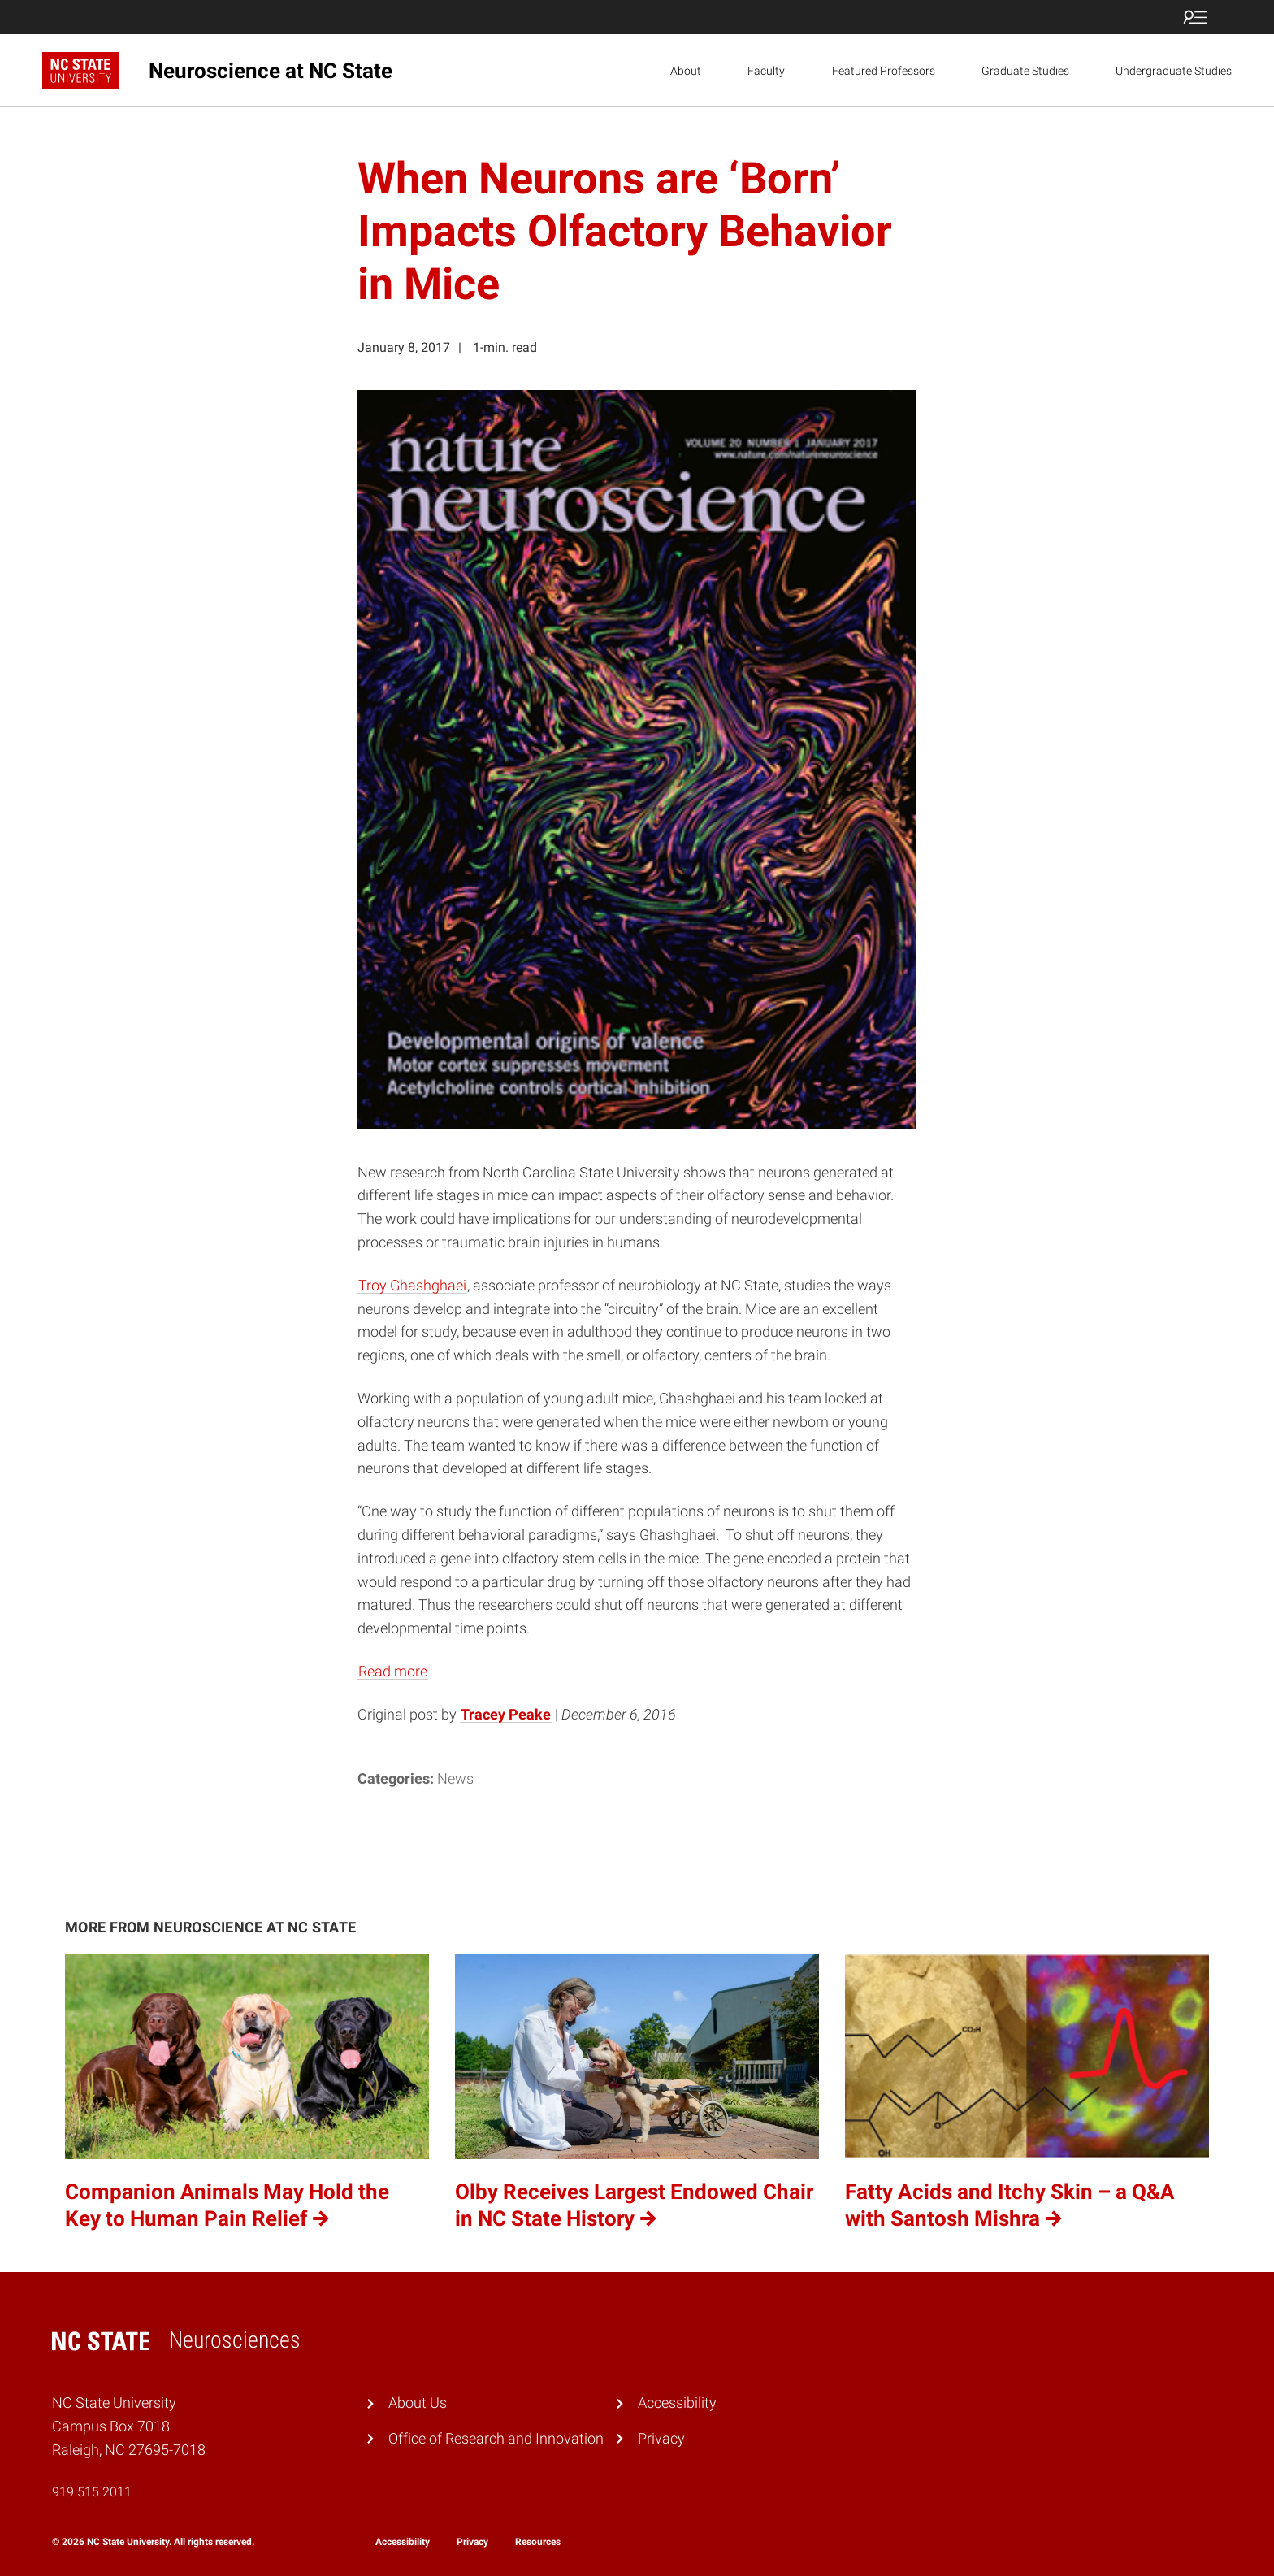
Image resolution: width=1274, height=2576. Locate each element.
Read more (392, 1671)
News (455, 1778)
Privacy (661, 2438)
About (685, 70)
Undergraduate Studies (1174, 70)
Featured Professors (883, 70)
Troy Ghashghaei (412, 1285)
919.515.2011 (92, 2492)
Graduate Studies (1025, 70)
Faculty (766, 70)
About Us (417, 2402)
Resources (538, 2542)
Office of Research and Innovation (496, 2438)
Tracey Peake (506, 1714)
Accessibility (677, 2402)
